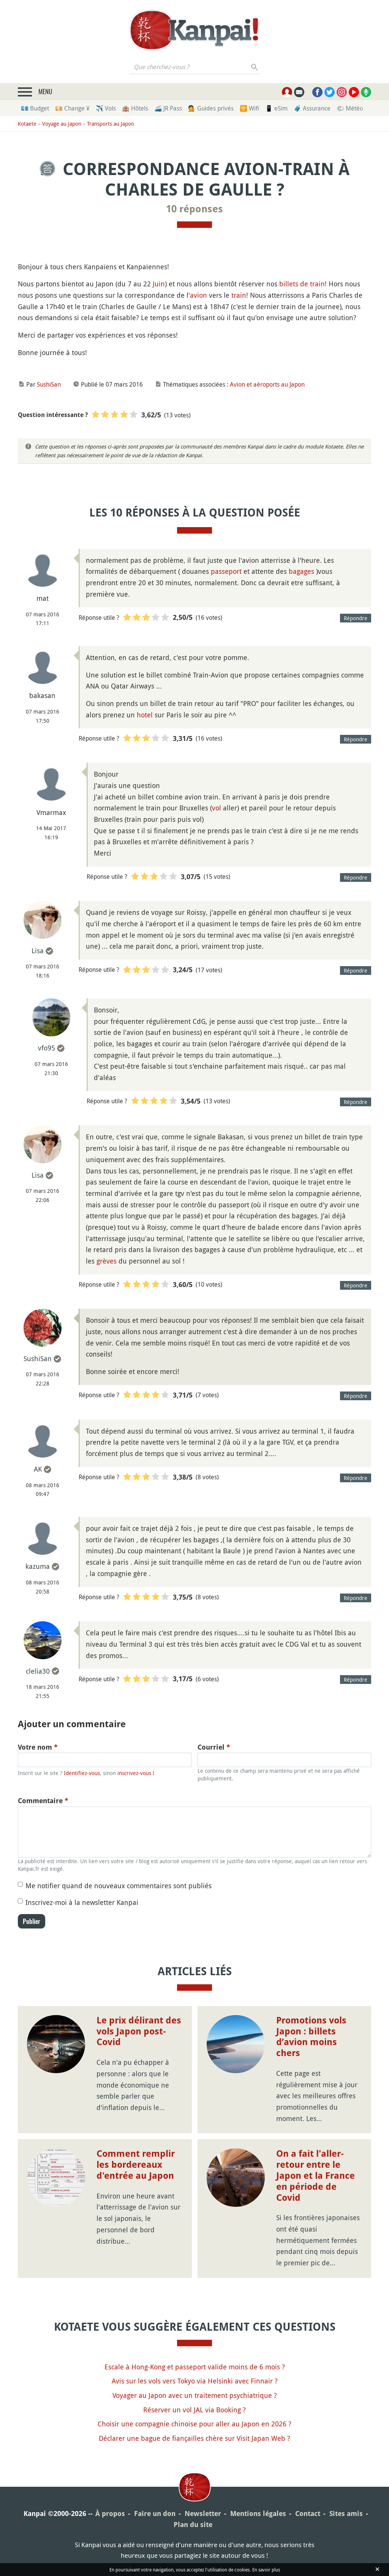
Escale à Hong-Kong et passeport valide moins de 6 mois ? (194, 2366)
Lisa (38, 950)
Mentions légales (258, 2514)
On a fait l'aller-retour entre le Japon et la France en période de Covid (315, 2175)
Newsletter (203, 2514)
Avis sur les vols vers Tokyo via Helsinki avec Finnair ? (195, 2380)
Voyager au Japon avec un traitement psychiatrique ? (194, 2395)
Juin (159, 283)
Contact (307, 2514)
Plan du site (193, 2525)
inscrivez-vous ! (135, 1773)
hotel (145, 714)
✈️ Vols (106, 108)
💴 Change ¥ (72, 108)
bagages (301, 571)
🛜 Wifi (249, 108)
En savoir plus (266, 2570)
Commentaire (43, 1801)
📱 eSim (276, 108)
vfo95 (46, 1047)
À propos (110, 2514)
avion (198, 295)
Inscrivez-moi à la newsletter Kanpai (81, 1902)
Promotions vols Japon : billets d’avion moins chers (311, 2036)
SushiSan (49, 384)
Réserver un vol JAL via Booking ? (194, 2409)
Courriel (214, 1747)
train (238, 295)
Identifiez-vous (82, 1773)
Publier (31, 1921)
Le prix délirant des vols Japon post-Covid (138, 2031)
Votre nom (38, 1747)
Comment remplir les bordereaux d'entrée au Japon (135, 2164)
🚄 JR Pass (168, 108)
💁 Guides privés (211, 108)
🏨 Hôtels (135, 108)
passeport (226, 571)
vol (216, 807)
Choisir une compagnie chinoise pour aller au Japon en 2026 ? (194, 2423)
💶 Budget (35, 108)
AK (38, 1469)
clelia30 (38, 1671)
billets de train (302, 283)
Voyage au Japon (61, 123)
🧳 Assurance (312, 108)
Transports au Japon (110, 123)
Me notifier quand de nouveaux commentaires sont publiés (118, 1885)
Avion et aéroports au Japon (267, 384)
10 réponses (194, 209)
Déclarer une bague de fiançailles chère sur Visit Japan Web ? (194, 2438)
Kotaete (27, 123)
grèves (106, 1260)
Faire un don (155, 2514)
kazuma (37, 1566)
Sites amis (346, 2514)
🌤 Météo (350, 108)
